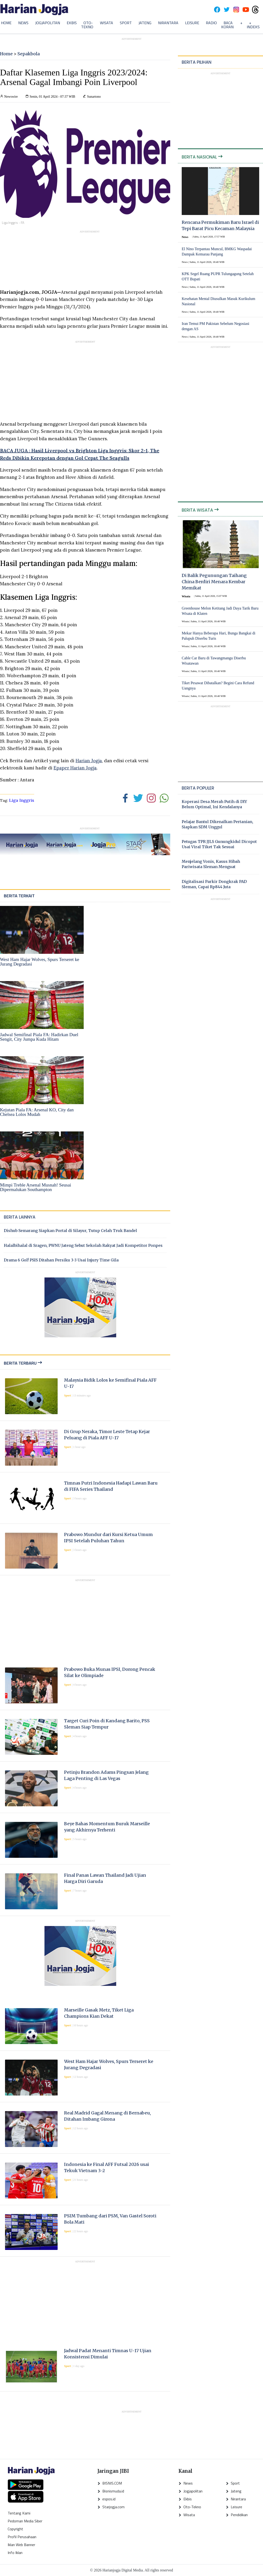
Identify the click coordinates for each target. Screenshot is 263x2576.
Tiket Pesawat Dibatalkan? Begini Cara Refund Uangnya (218, 685)
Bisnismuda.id (110, 2491)
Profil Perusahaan (22, 2537)
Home (6, 23)
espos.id (106, 2499)
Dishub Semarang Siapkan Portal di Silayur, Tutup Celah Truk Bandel (70, 1230)
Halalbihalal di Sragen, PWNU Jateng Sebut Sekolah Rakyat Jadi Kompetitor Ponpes (83, 1245)
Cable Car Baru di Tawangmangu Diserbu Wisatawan (214, 660)
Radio (211, 23)
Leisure (192, 23)
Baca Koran (227, 25)
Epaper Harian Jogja (75, 768)
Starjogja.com (111, 2507)
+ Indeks (253, 25)
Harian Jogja (89, 760)
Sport (126, 23)
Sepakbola (28, 53)
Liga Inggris (21, 800)
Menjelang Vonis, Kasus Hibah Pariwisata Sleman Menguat (211, 864)
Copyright (15, 2529)
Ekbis (72, 23)
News (23, 23)
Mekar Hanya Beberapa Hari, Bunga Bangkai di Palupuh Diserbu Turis (218, 635)
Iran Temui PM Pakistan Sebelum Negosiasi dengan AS (215, 326)
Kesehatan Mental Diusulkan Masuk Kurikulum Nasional (218, 301)
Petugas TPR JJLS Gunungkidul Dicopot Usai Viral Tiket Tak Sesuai (219, 844)
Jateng (144, 23)
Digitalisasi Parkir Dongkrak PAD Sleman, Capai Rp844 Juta (214, 884)
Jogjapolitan (47, 23)
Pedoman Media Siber (25, 2521)
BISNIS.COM (109, 2483)
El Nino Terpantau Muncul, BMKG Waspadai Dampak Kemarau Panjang (217, 251)
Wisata (106, 23)
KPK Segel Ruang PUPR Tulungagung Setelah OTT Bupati (218, 276)
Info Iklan (15, 2552)
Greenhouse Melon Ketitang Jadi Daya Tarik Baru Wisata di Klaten (220, 611)
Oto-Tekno (87, 25)
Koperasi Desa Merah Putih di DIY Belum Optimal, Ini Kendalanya (214, 804)
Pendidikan (237, 2515)
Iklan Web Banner (21, 2545)
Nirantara (168, 23)
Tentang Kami (19, 2513)
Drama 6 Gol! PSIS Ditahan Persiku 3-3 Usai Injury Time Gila (61, 1260)
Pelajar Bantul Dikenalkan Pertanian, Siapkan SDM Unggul (217, 824)
